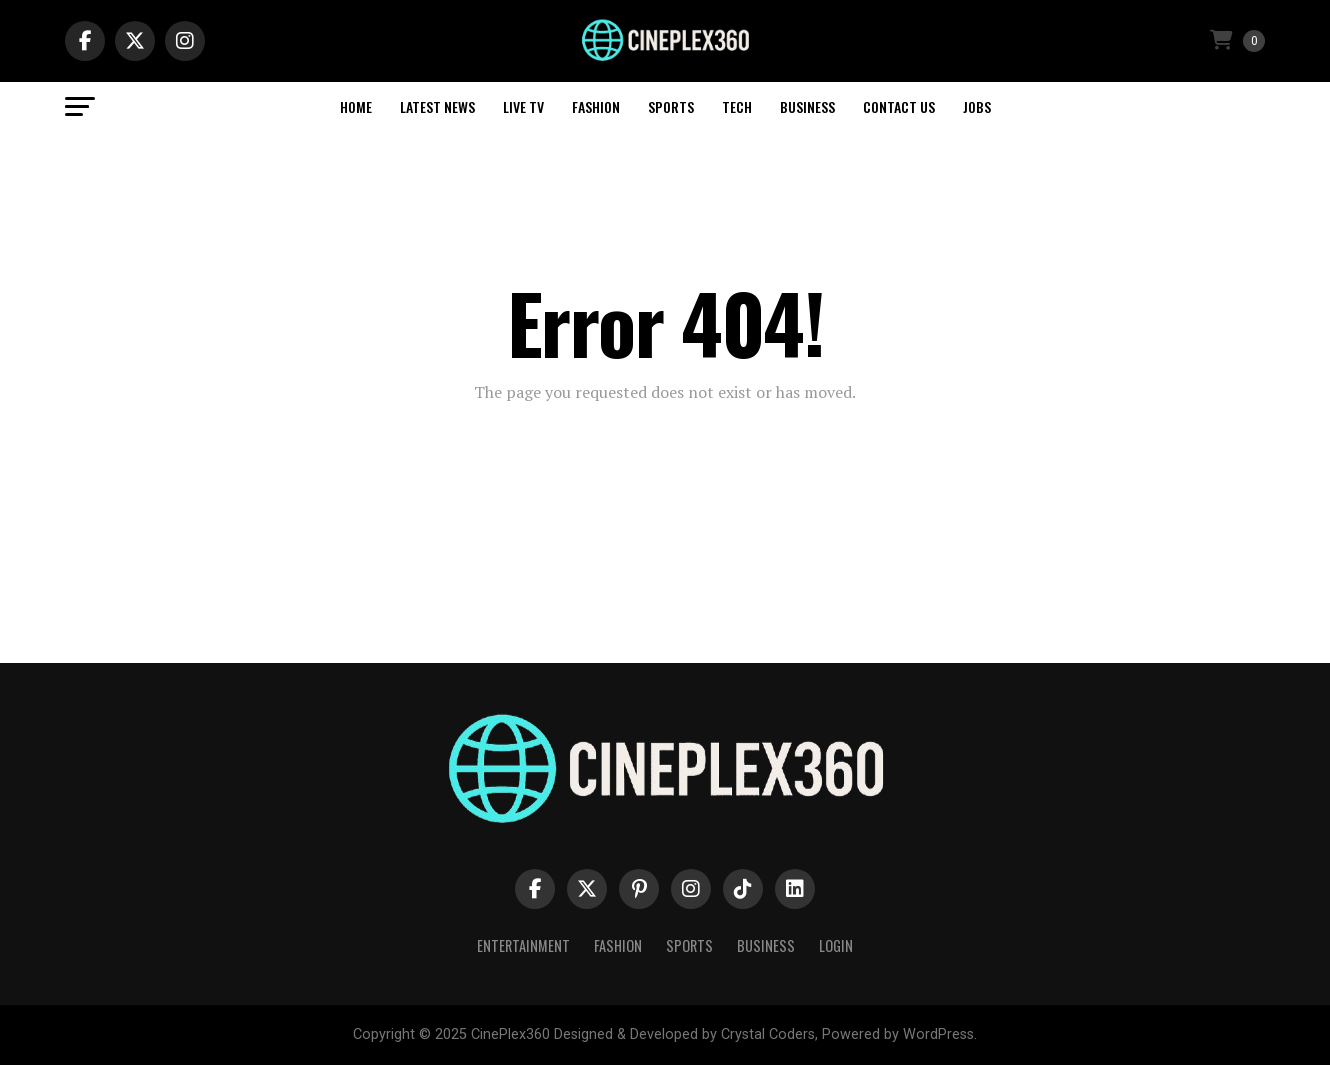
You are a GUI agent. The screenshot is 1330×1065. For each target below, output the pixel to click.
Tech (737, 106)
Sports (671, 106)
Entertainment (523, 945)
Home (356, 106)
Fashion (596, 106)
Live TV (523, 106)
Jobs (977, 106)
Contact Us (899, 106)
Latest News (437, 106)
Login (836, 945)
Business (807, 106)
